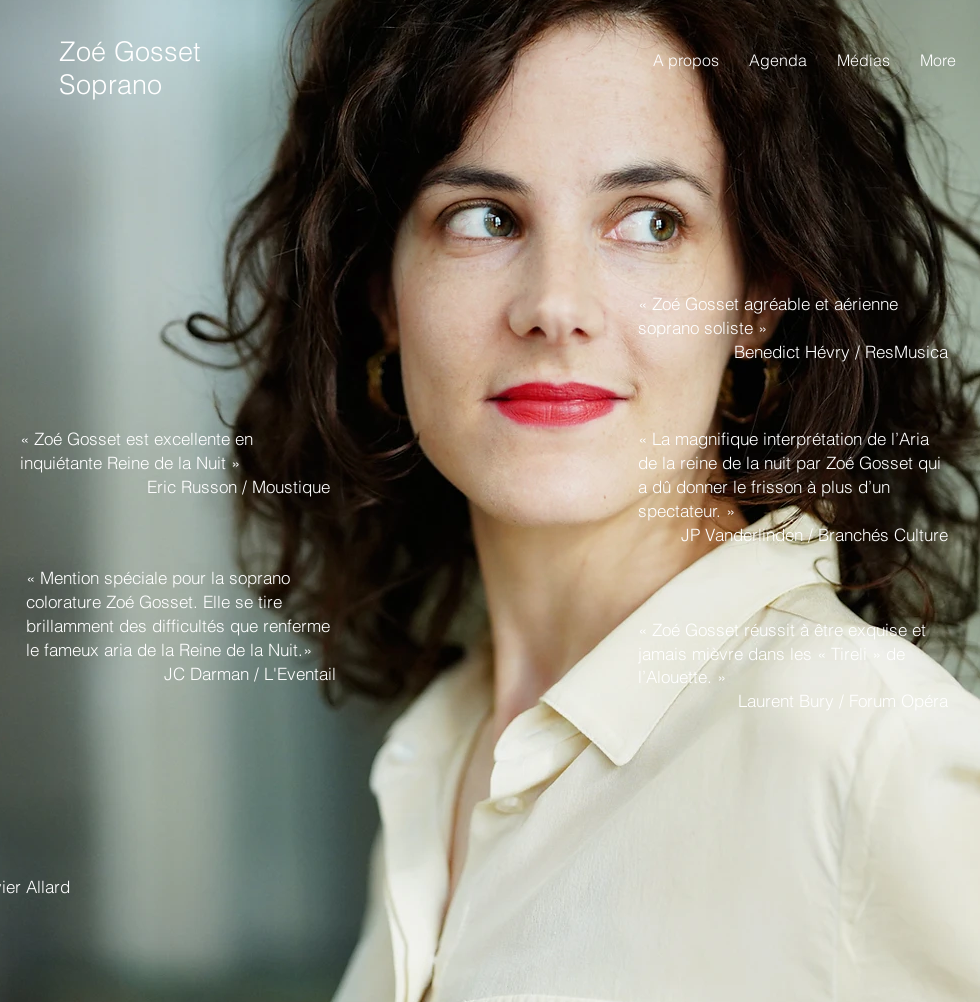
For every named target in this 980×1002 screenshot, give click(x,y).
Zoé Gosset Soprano (130, 68)
